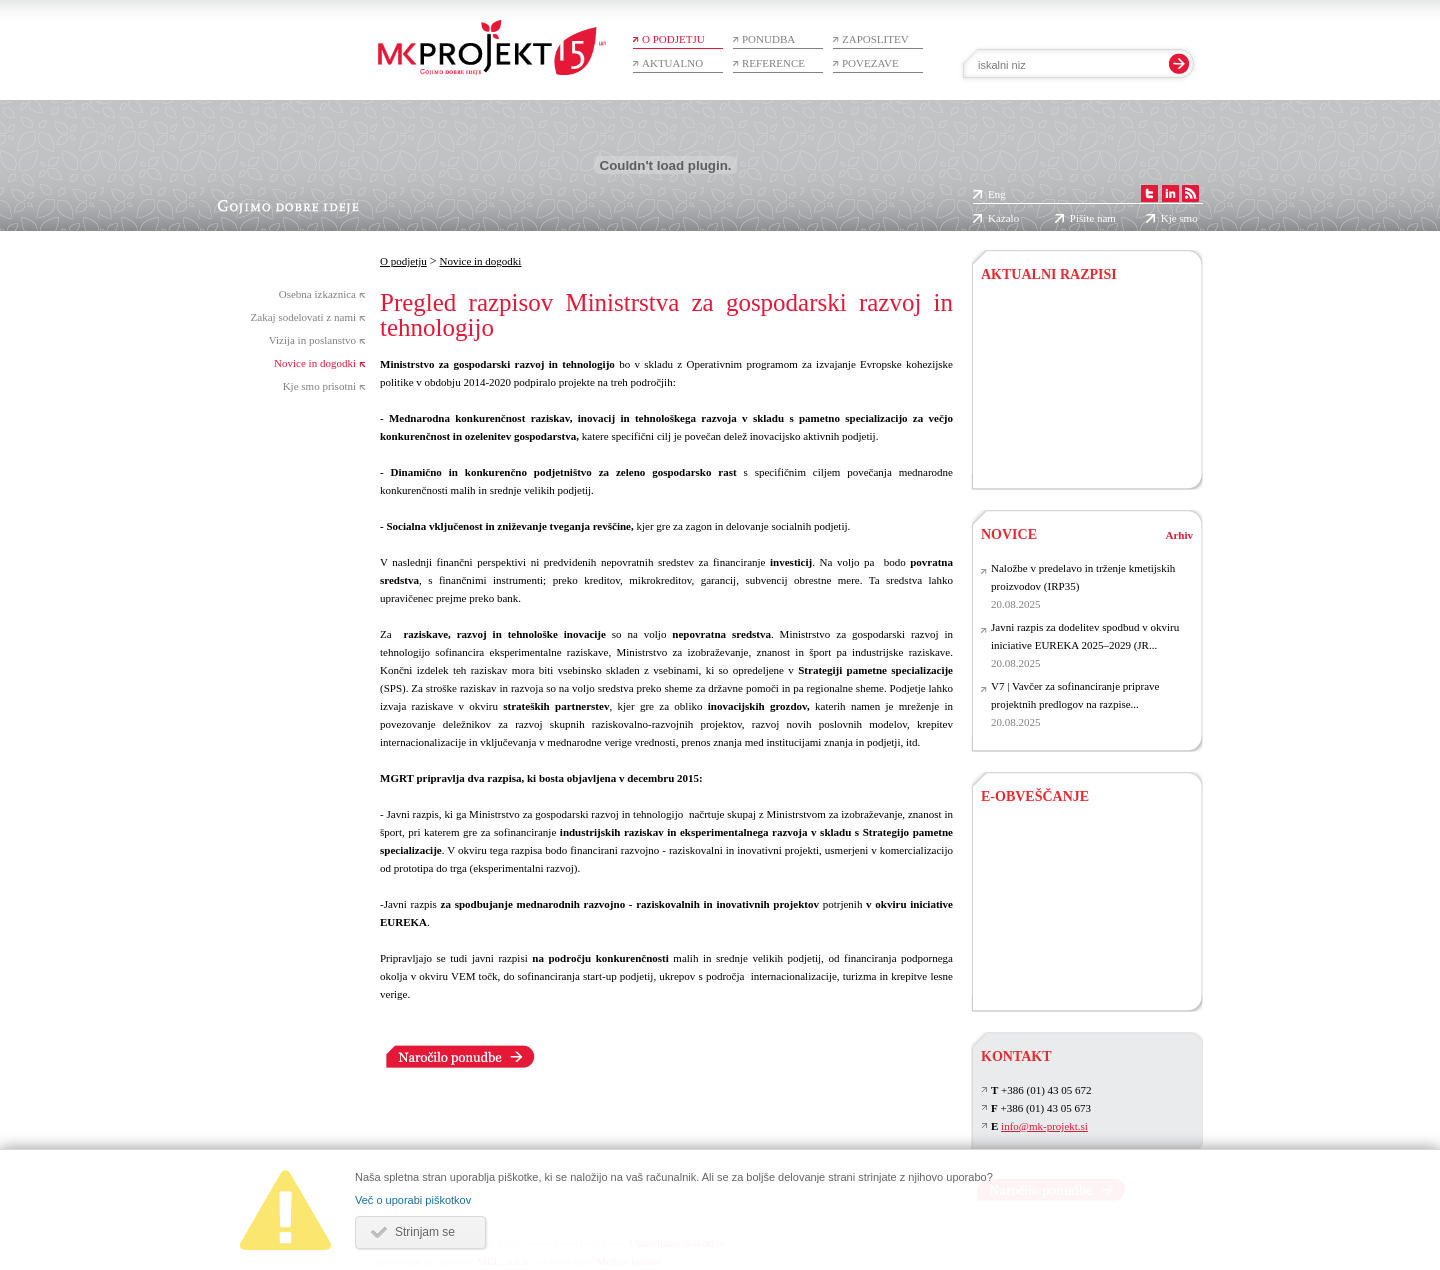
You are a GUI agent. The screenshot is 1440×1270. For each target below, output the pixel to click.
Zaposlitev (875, 39)
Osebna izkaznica (317, 294)
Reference (773, 63)
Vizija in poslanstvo (312, 340)
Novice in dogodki (315, 363)
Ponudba (768, 39)
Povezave (870, 63)
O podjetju (673, 39)
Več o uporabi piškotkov (413, 1200)
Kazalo (1003, 218)
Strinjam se (425, 1232)
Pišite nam (1093, 218)
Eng (997, 194)
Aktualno (672, 63)
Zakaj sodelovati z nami (303, 317)
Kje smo (1179, 218)
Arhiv (1180, 535)
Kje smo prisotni (319, 386)
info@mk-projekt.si (1044, 1126)
